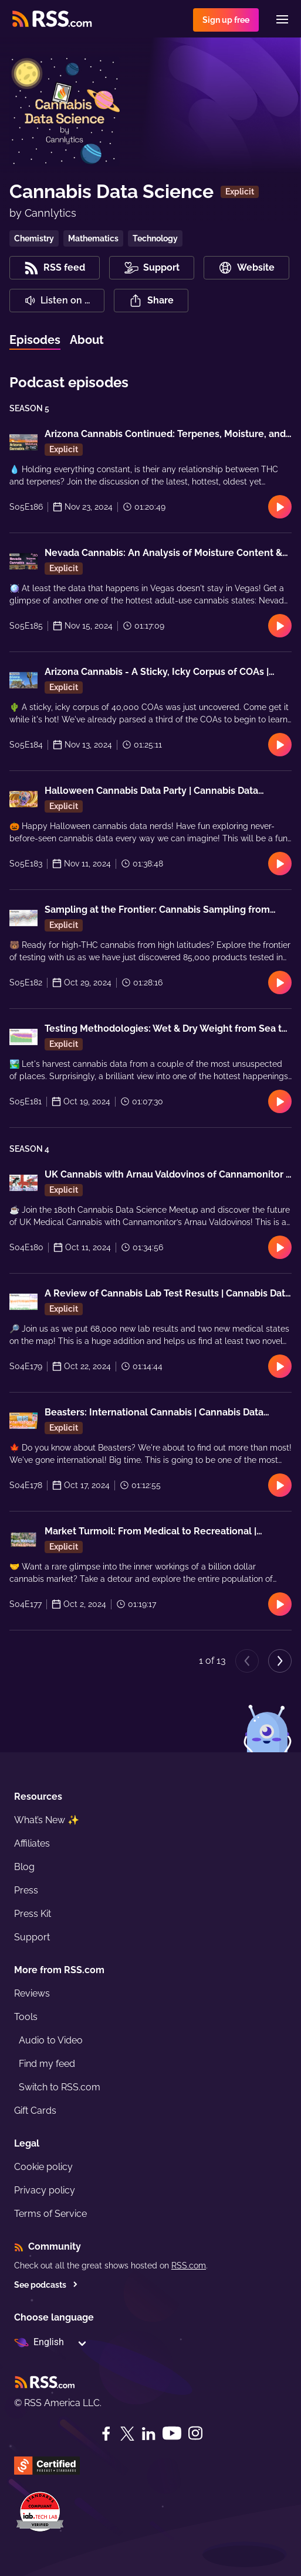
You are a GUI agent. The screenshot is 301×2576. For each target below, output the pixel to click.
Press (26, 1890)
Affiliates (32, 1843)
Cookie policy (43, 2166)
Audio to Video (51, 2040)
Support (32, 1937)
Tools (26, 2016)
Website (246, 268)
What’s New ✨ (46, 1820)
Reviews (32, 1993)
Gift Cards (35, 2110)
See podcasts (46, 2285)
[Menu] (282, 19)
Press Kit (32, 1913)
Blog (24, 1866)
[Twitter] (127, 2434)
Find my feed (47, 2063)
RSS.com (188, 2265)
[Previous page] (247, 1661)
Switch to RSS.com (59, 2087)
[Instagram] (195, 2433)
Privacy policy (44, 2190)
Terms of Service (50, 2213)
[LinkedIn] (148, 2434)
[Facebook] (106, 2434)
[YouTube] (172, 2433)
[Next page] (280, 1661)
